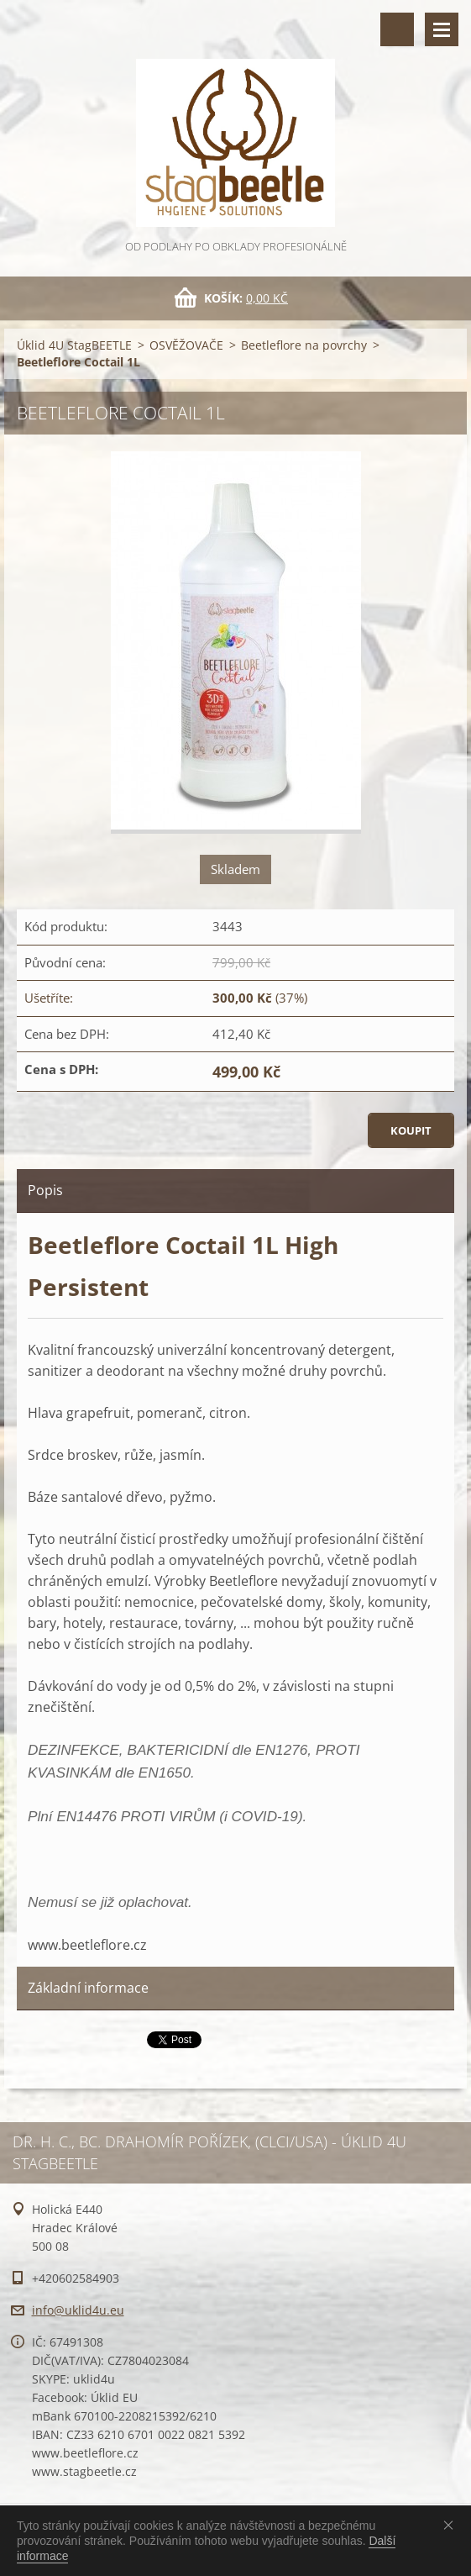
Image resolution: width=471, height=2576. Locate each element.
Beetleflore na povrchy (304, 345)
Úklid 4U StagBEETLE (74, 345)
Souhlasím (451, 2524)
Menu (441, 29)
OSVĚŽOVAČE (186, 345)
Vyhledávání (397, 29)
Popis (45, 1190)
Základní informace (88, 1987)
